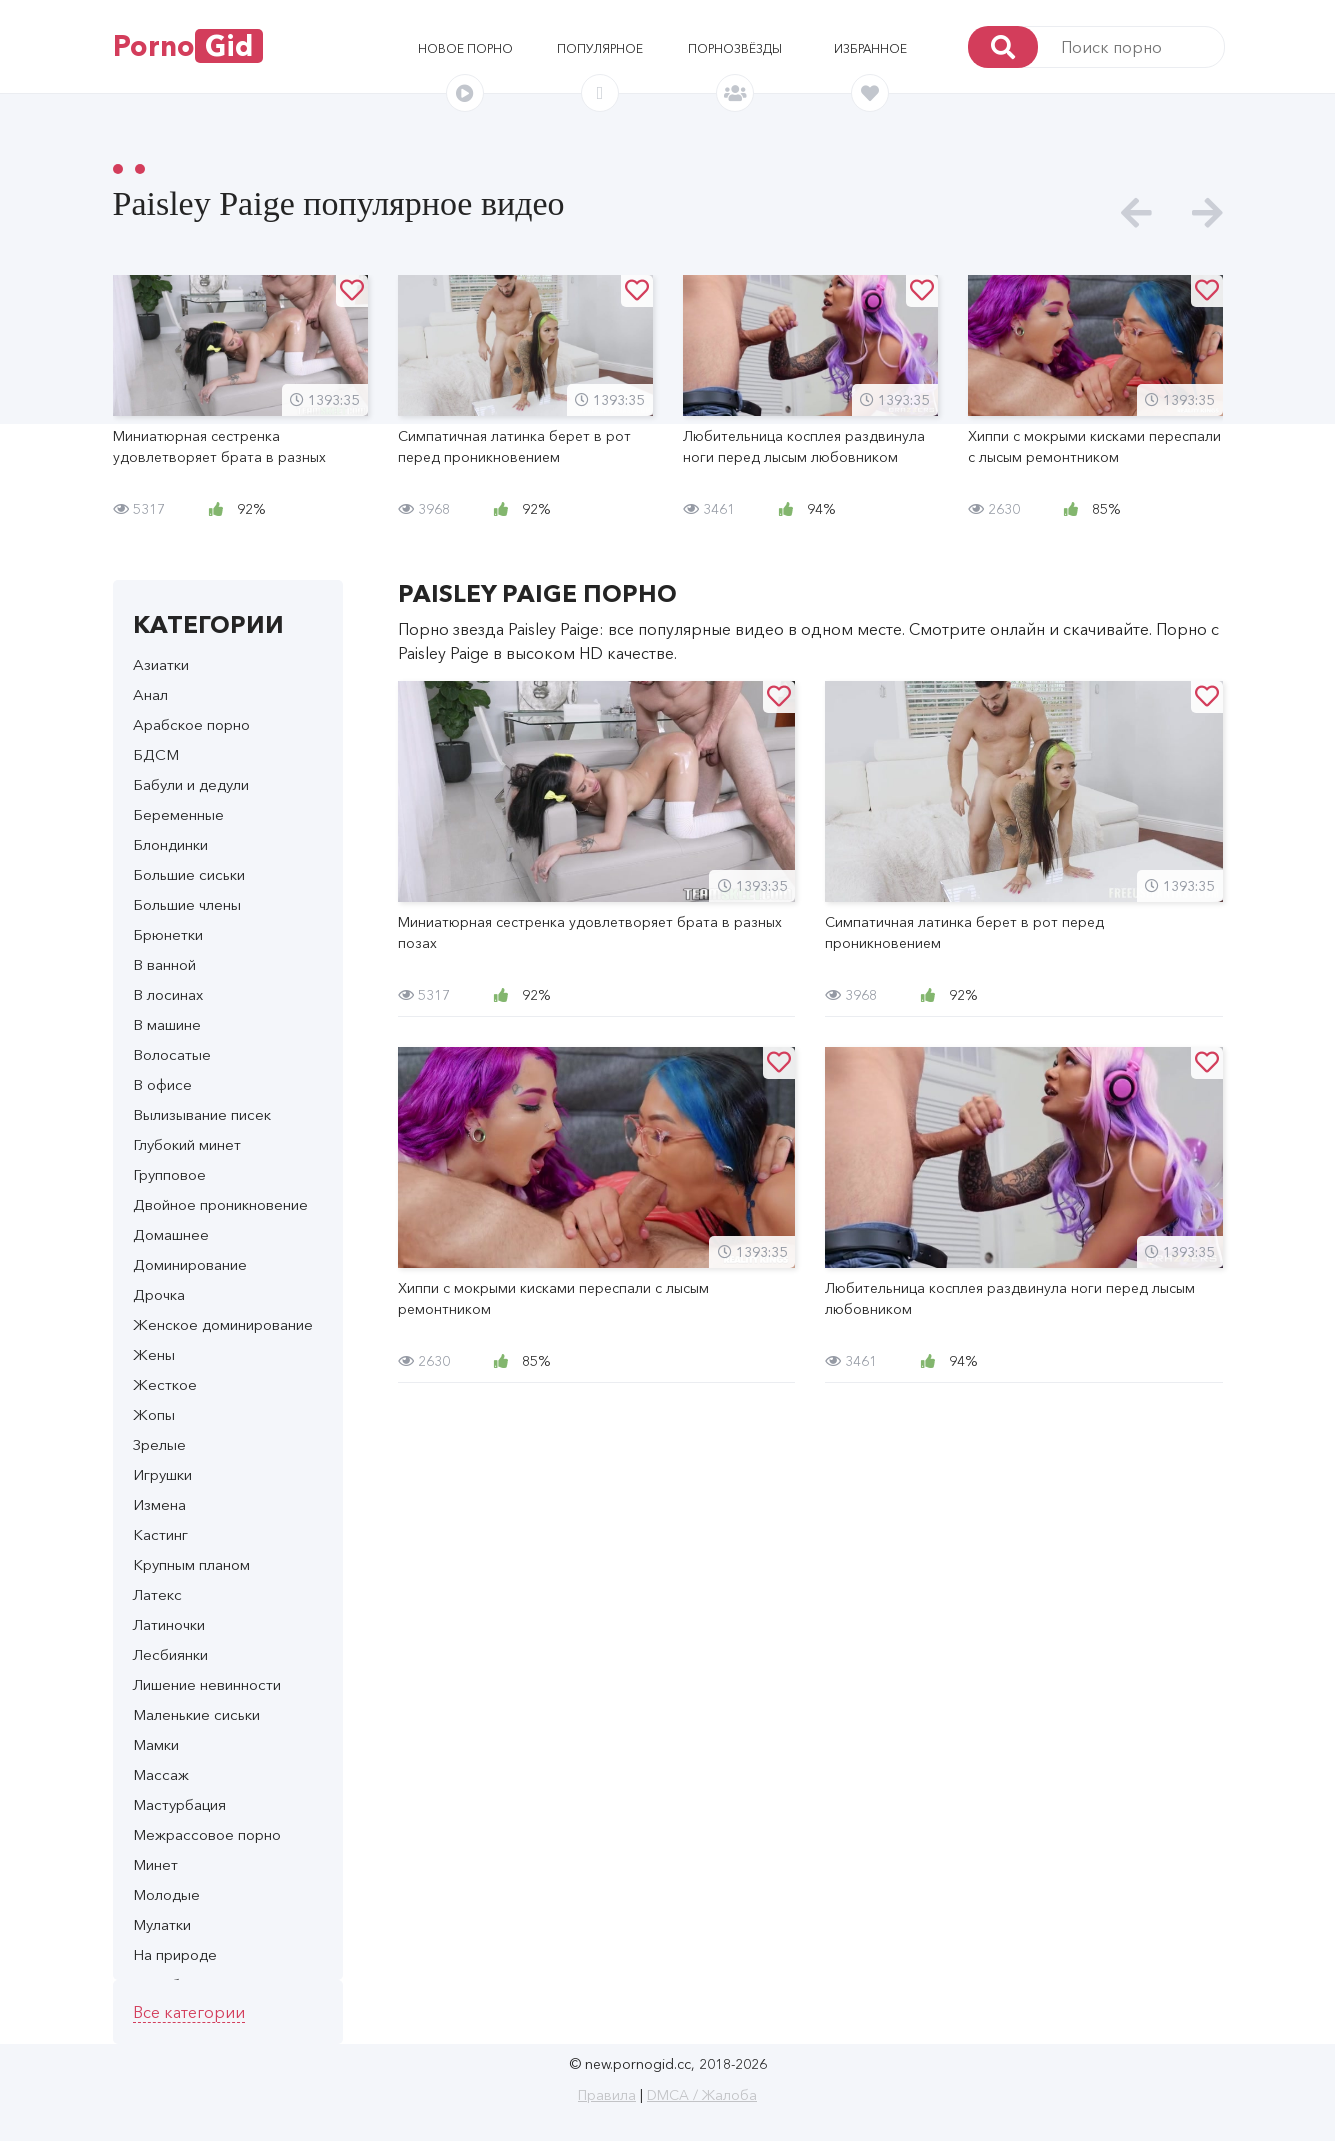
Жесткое (165, 1384)
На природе (175, 1954)
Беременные (178, 814)
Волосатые (172, 1054)
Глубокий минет (187, 1144)
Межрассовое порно (207, 1834)
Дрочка (159, 1294)
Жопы (154, 1414)
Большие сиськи (189, 874)
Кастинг (160, 1534)
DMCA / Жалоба (702, 2095)
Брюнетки (168, 934)
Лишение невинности (207, 1684)
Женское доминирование (223, 1324)
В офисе (162, 1084)
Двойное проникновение (220, 1204)
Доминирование (190, 1264)
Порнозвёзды (735, 48)
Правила (607, 2095)
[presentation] (1136, 213)
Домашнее (171, 1234)
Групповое (169, 1174)
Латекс (157, 1594)
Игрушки (162, 1474)
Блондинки (170, 844)
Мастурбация (179, 1804)
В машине (167, 1024)
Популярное (600, 48)
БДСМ (156, 754)
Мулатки (162, 1924)
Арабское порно (191, 724)
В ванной (164, 964)
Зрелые (159, 1444)
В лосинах (168, 994)
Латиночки (169, 1624)
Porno (188, 46)
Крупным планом (191, 1564)
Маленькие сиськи (196, 1714)
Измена (159, 1504)
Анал (150, 694)
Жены (154, 1354)
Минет (155, 1864)
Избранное (870, 48)
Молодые (166, 1894)
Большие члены (187, 904)
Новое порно (465, 48)
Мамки (156, 1744)
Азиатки (161, 664)
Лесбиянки (170, 1654)
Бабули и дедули (191, 784)
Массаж (161, 1774)
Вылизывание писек (202, 1114)
